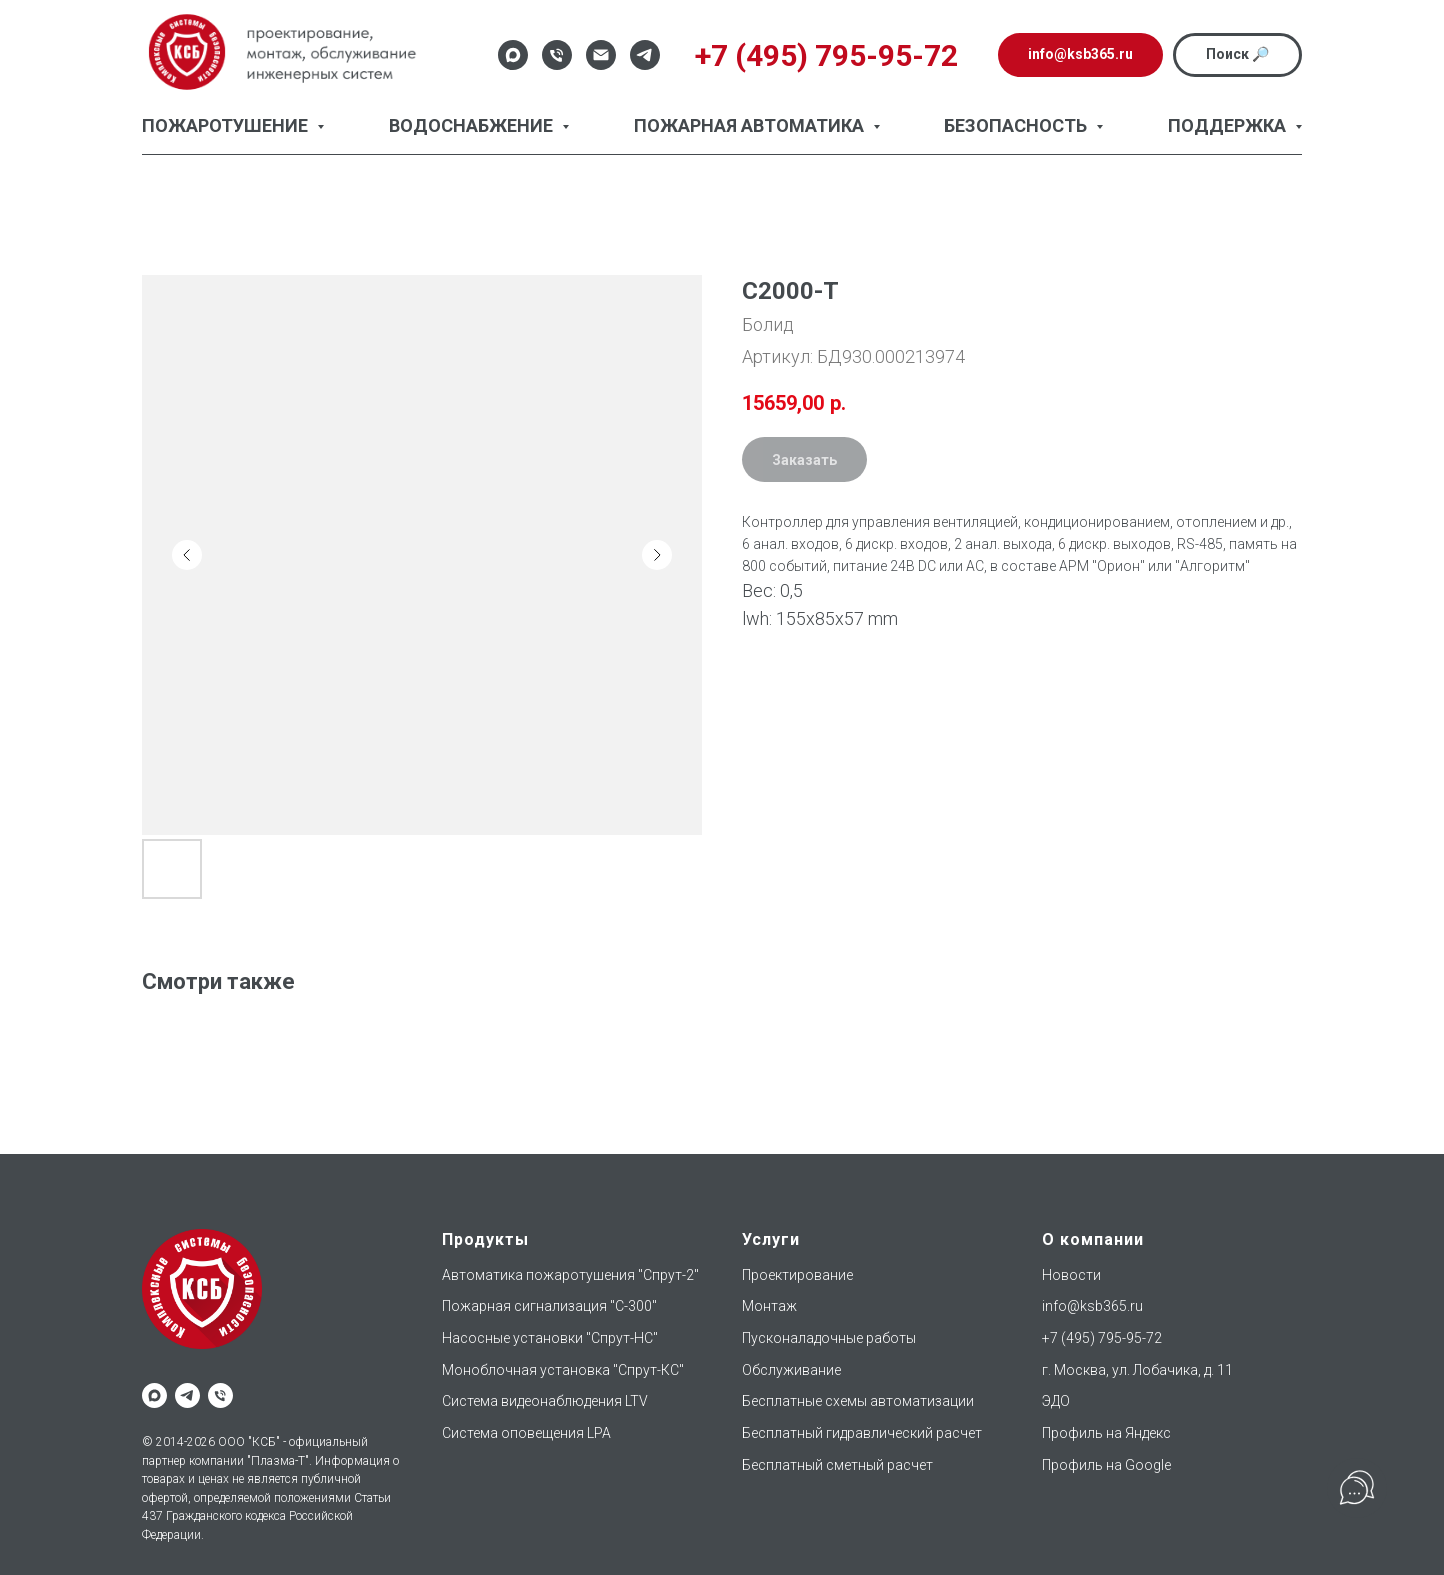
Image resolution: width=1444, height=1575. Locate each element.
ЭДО (1056, 1401)
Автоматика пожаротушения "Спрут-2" (570, 1275)
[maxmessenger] (154, 1395)
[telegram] (187, 1395)
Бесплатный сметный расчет (837, 1465)
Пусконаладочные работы (829, 1338)
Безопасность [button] (1017, 125)
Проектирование (797, 1275)
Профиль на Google (1106, 1465)
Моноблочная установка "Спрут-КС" (563, 1370)
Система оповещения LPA (526, 1433)
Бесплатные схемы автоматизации (858, 1401)
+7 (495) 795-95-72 (1102, 1338)
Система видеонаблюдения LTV (545, 1401)
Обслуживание (791, 1370)
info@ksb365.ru (1092, 1306)
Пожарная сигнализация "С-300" (549, 1306)
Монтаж (769, 1306)
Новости (1071, 1275)
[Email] (601, 55)
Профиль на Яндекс (1106, 1433)
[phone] (220, 1395)
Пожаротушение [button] (227, 125)
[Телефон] (557, 55)
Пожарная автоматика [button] (751, 125)
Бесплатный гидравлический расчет (862, 1433)
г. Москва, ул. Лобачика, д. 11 (1137, 1370)
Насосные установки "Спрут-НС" (550, 1338)
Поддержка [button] (1229, 125)
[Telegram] (645, 55)
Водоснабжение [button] (473, 125)
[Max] (513, 55)
